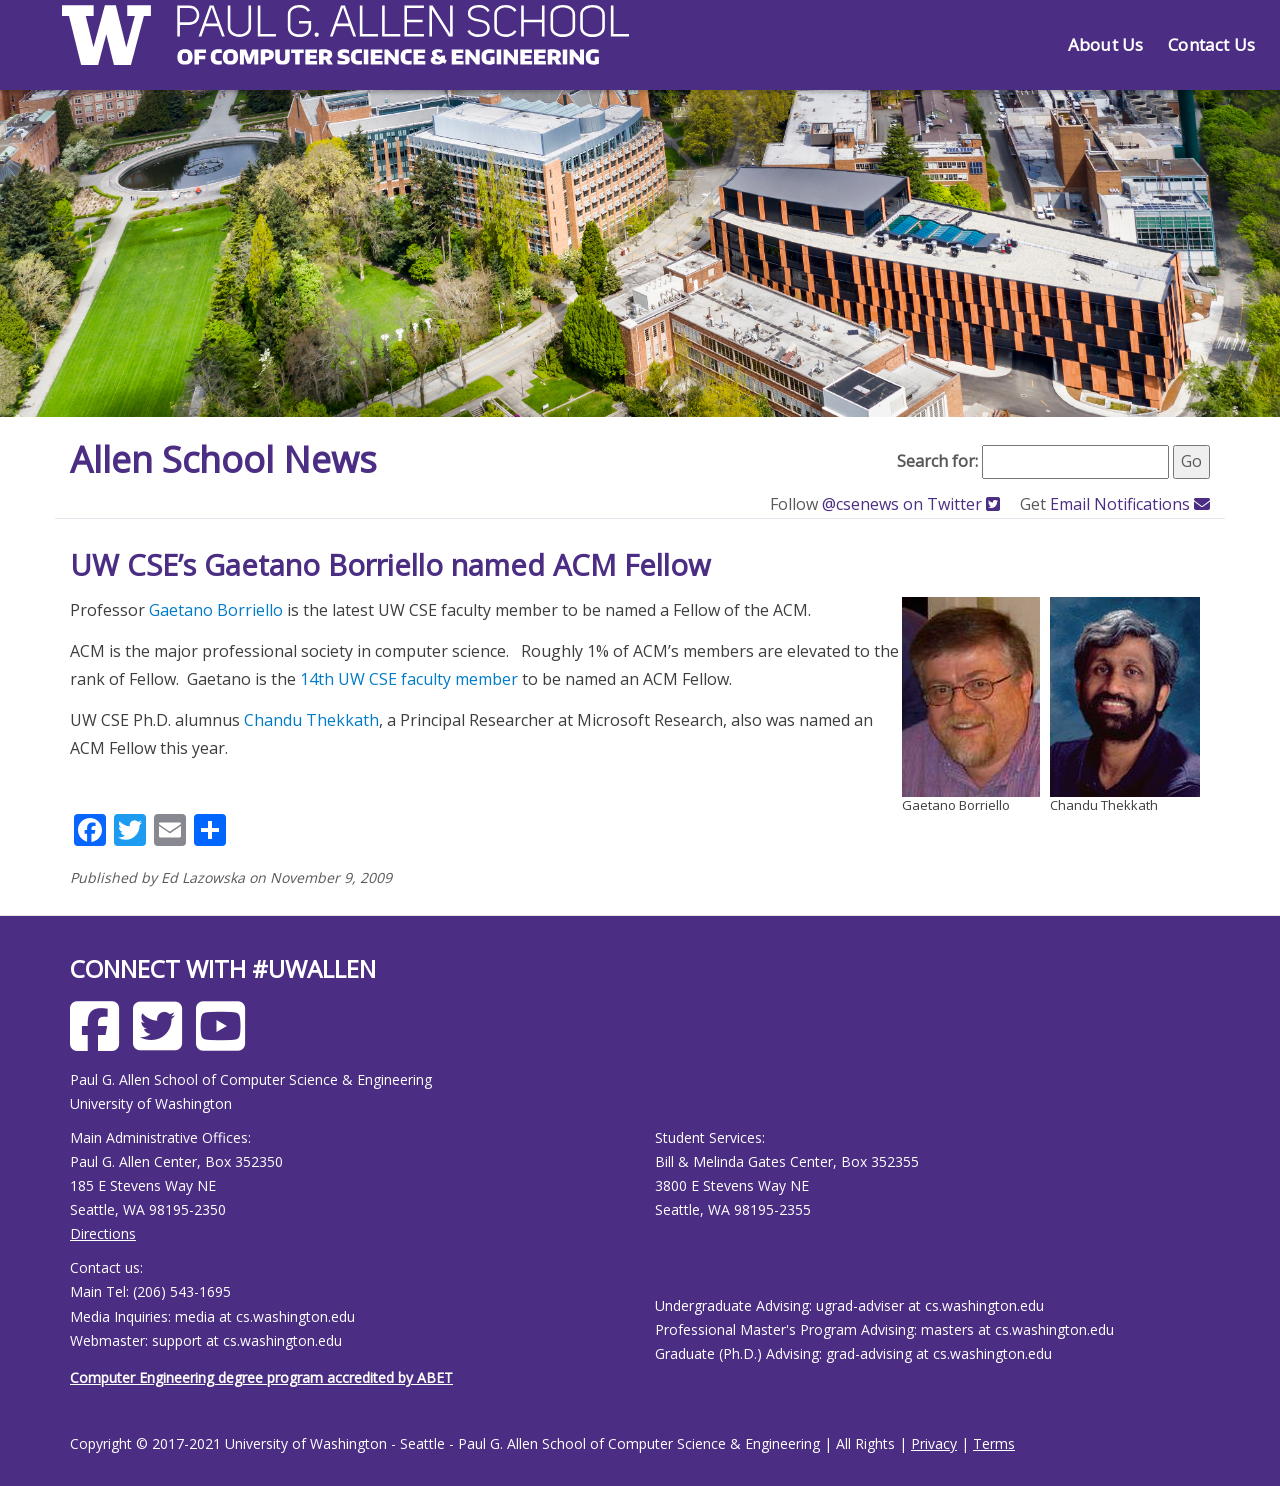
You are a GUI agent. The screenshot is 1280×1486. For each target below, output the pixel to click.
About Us (1105, 44)
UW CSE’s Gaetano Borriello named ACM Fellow (390, 564)
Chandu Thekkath (311, 720)
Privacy (934, 1443)
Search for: (937, 461)
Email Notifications (1130, 504)
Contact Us (1211, 44)
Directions (103, 1233)
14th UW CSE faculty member (409, 679)
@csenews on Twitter (913, 504)
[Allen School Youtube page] (225, 1041)
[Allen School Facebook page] (99, 1041)
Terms (994, 1443)
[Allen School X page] (162, 1041)
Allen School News (223, 459)
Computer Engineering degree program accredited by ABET (261, 1377)
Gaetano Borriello (216, 610)
